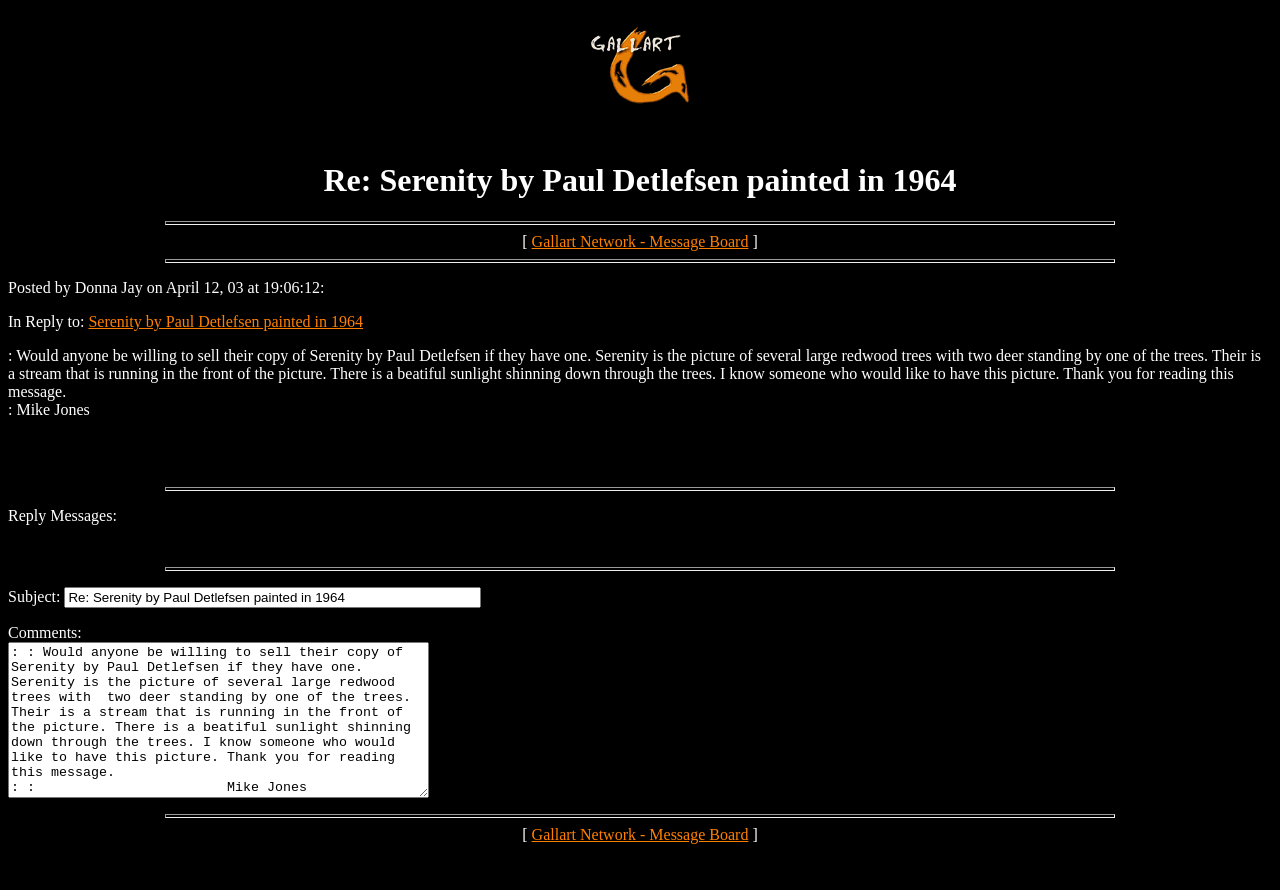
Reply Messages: (62, 515)
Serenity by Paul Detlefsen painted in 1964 (225, 321)
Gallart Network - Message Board (640, 241)
